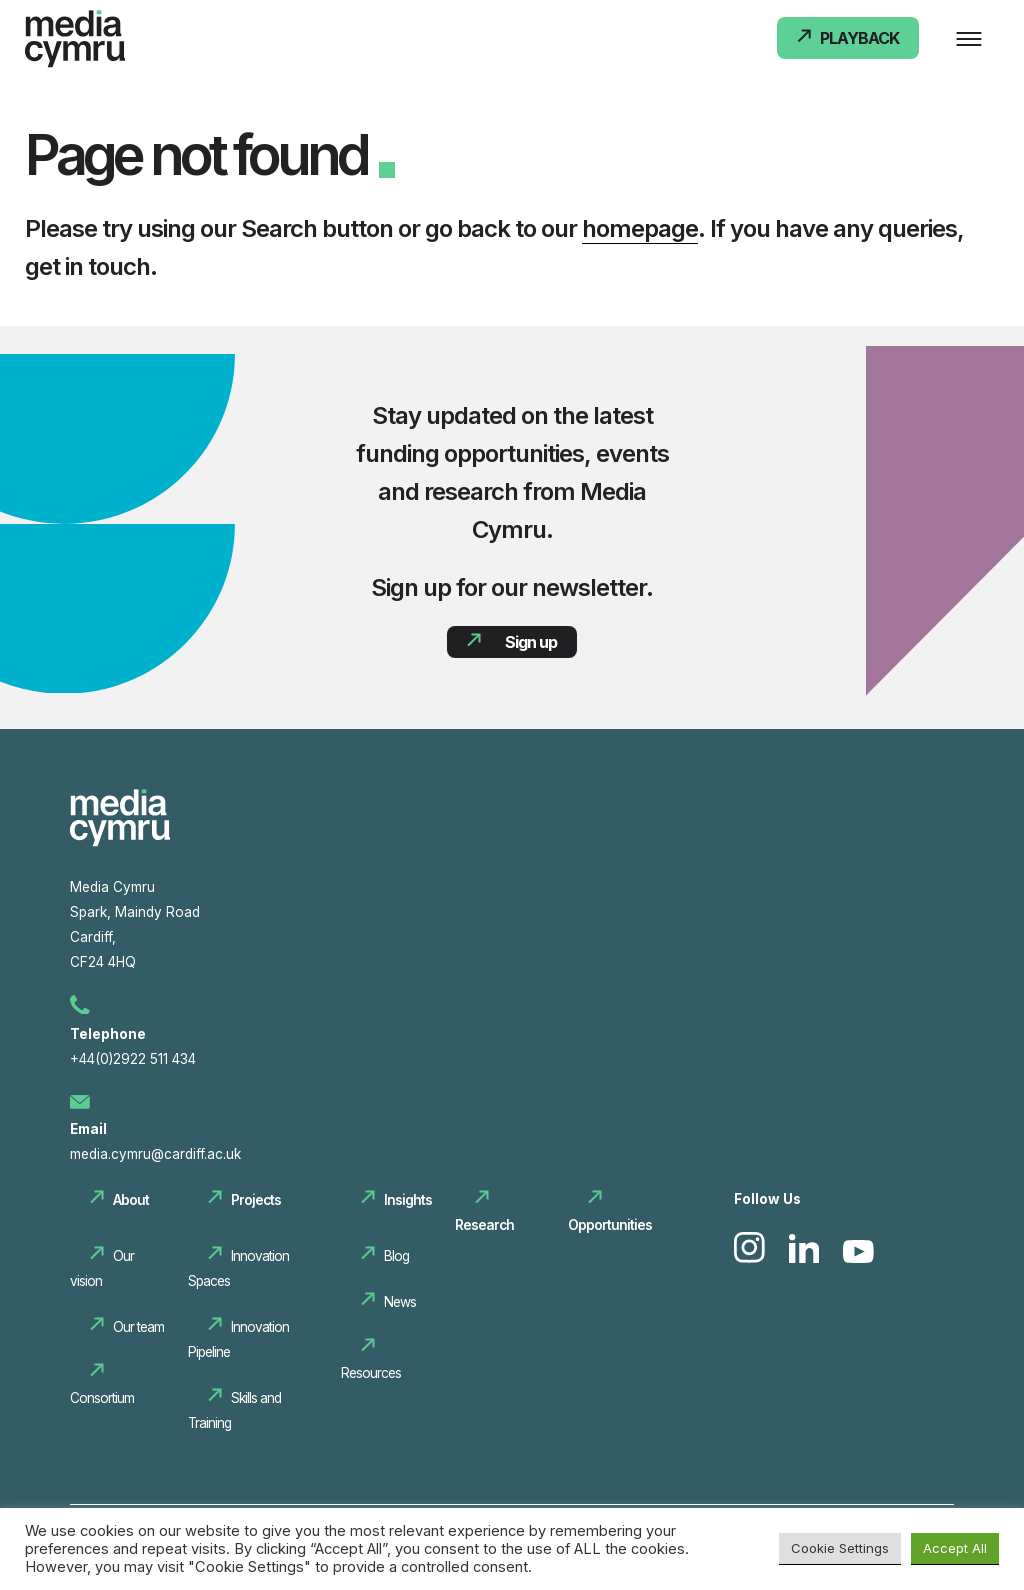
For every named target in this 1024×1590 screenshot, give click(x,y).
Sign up (531, 642)
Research (484, 1225)
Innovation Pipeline (238, 1339)
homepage (640, 228)
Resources (371, 1373)
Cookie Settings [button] (840, 1548)
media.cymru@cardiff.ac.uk (155, 1154)
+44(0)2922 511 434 (133, 1059)
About (131, 1200)
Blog (396, 1256)
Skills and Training (234, 1410)
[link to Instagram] (751, 1258)
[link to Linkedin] (806, 1258)
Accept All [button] (955, 1548)
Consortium (102, 1398)
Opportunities (610, 1225)
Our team (138, 1327)
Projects (256, 1200)
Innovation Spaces (238, 1268)
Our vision (102, 1268)
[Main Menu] (969, 40)
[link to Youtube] (858, 1258)
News (400, 1302)
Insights (408, 1200)
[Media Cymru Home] (75, 43)
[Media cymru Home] (120, 842)
